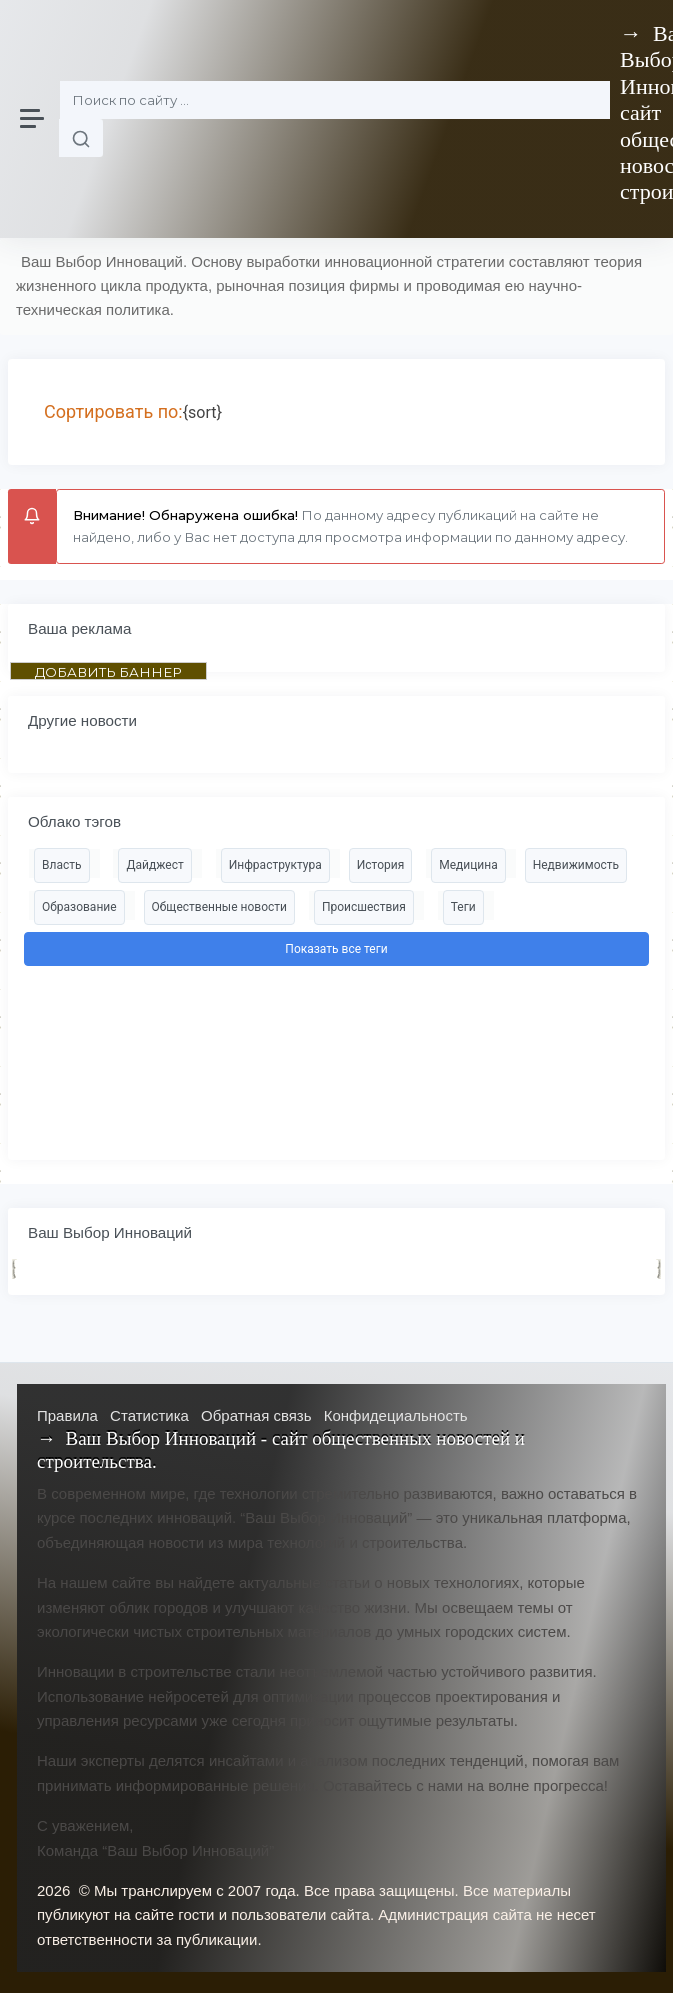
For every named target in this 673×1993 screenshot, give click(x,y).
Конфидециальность (396, 1415)
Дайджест (154, 865)
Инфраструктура (275, 865)
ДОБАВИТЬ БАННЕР (108, 672)
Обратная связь (256, 1415)
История (380, 865)
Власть (62, 865)
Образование (79, 907)
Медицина (468, 865)
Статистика (149, 1415)
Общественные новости (219, 907)
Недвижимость (576, 865)
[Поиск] (335, 100)
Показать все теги (336, 949)
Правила (67, 1415)
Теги (463, 907)
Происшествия (364, 907)
